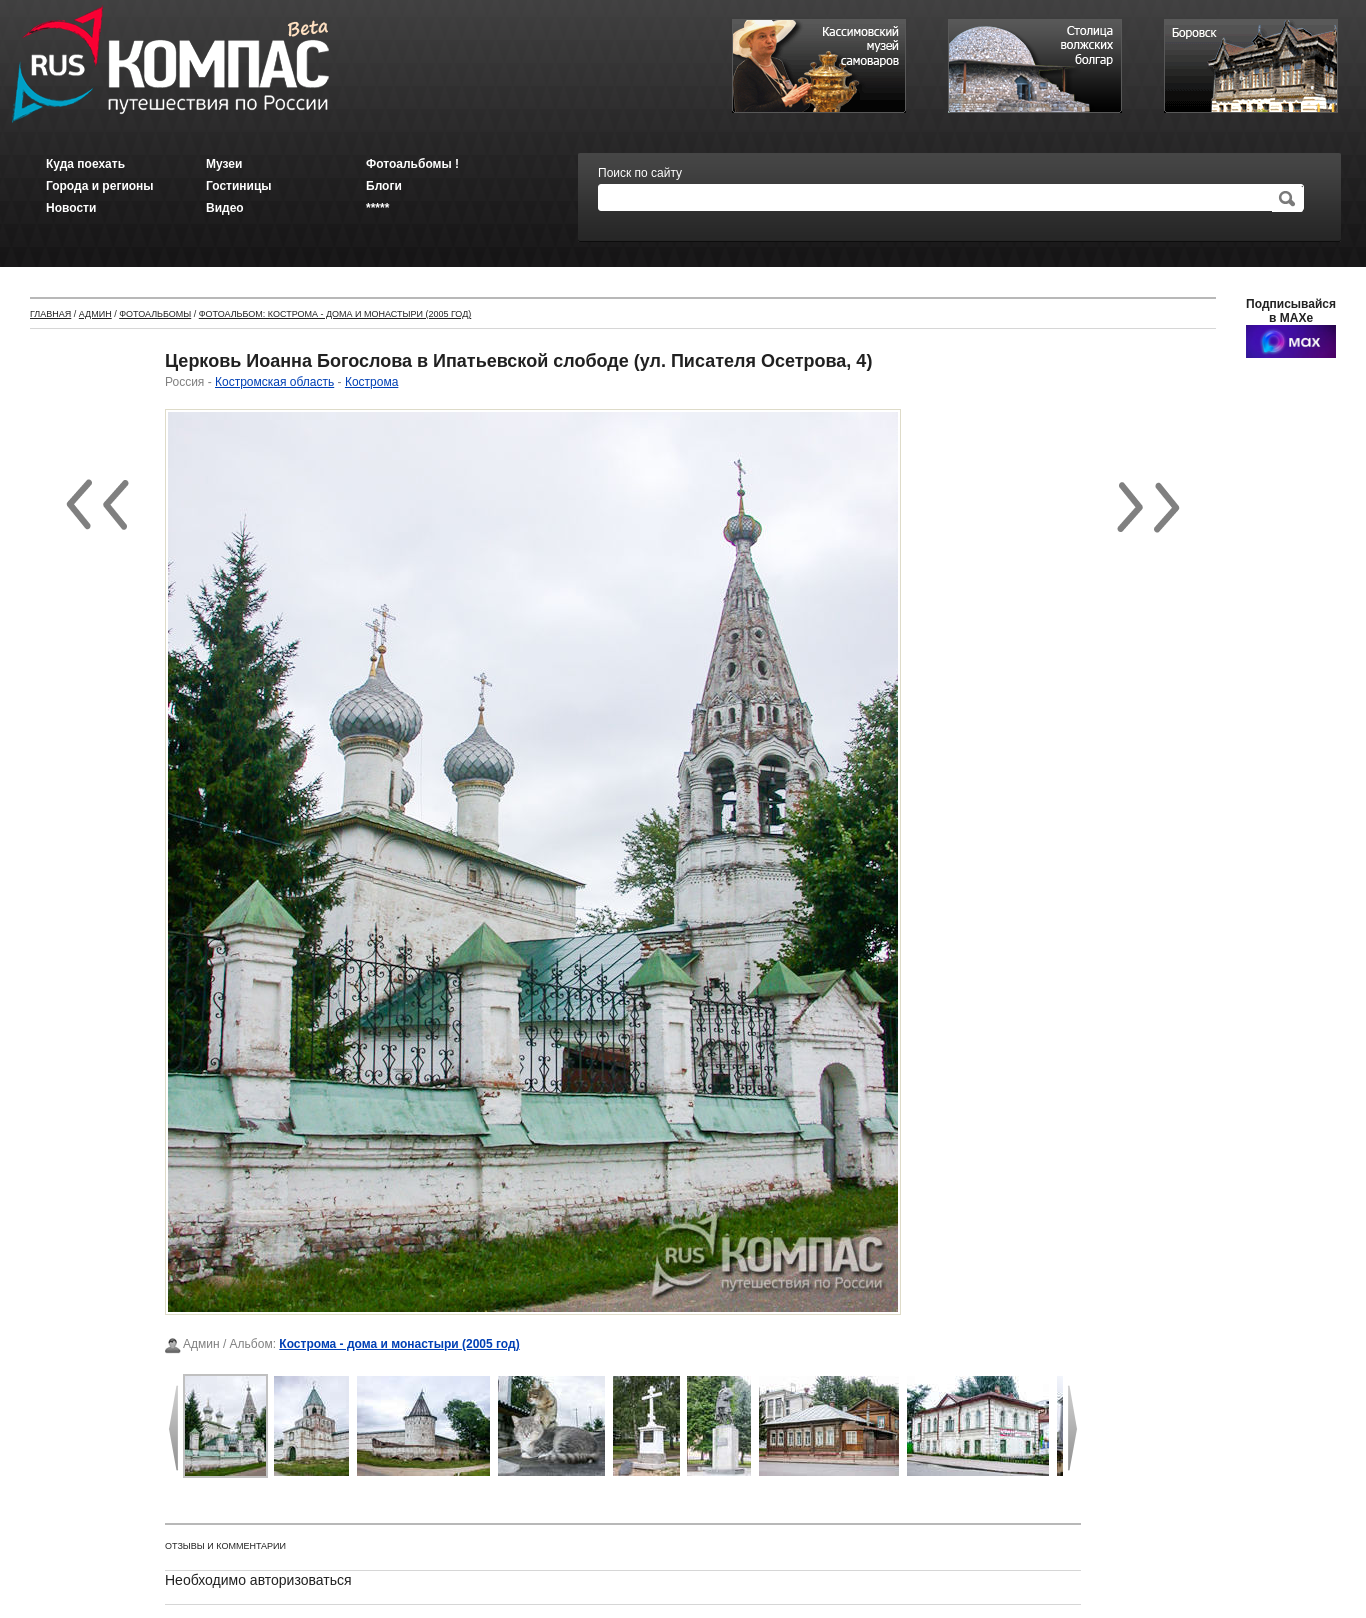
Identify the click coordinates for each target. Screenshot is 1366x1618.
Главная (50, 314)
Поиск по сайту (640, 173)
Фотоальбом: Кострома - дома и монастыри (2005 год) (335, 314)
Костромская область (274, 382)
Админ (95, 314)
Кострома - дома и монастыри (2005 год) (399, 1344)
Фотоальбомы (155, 314)
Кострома (371, 382)
